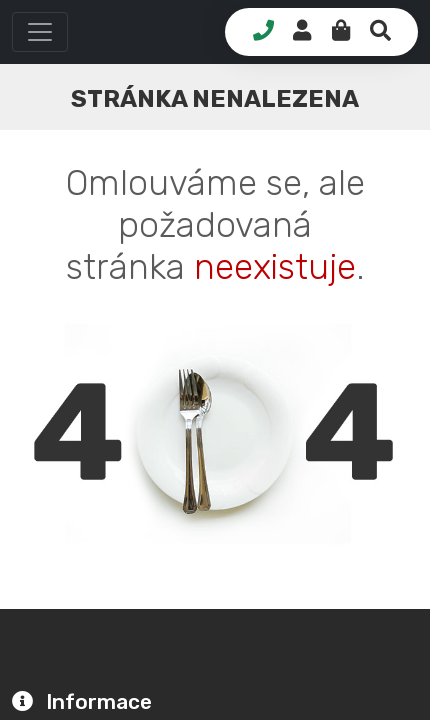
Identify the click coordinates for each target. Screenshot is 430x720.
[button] (40, 32)
